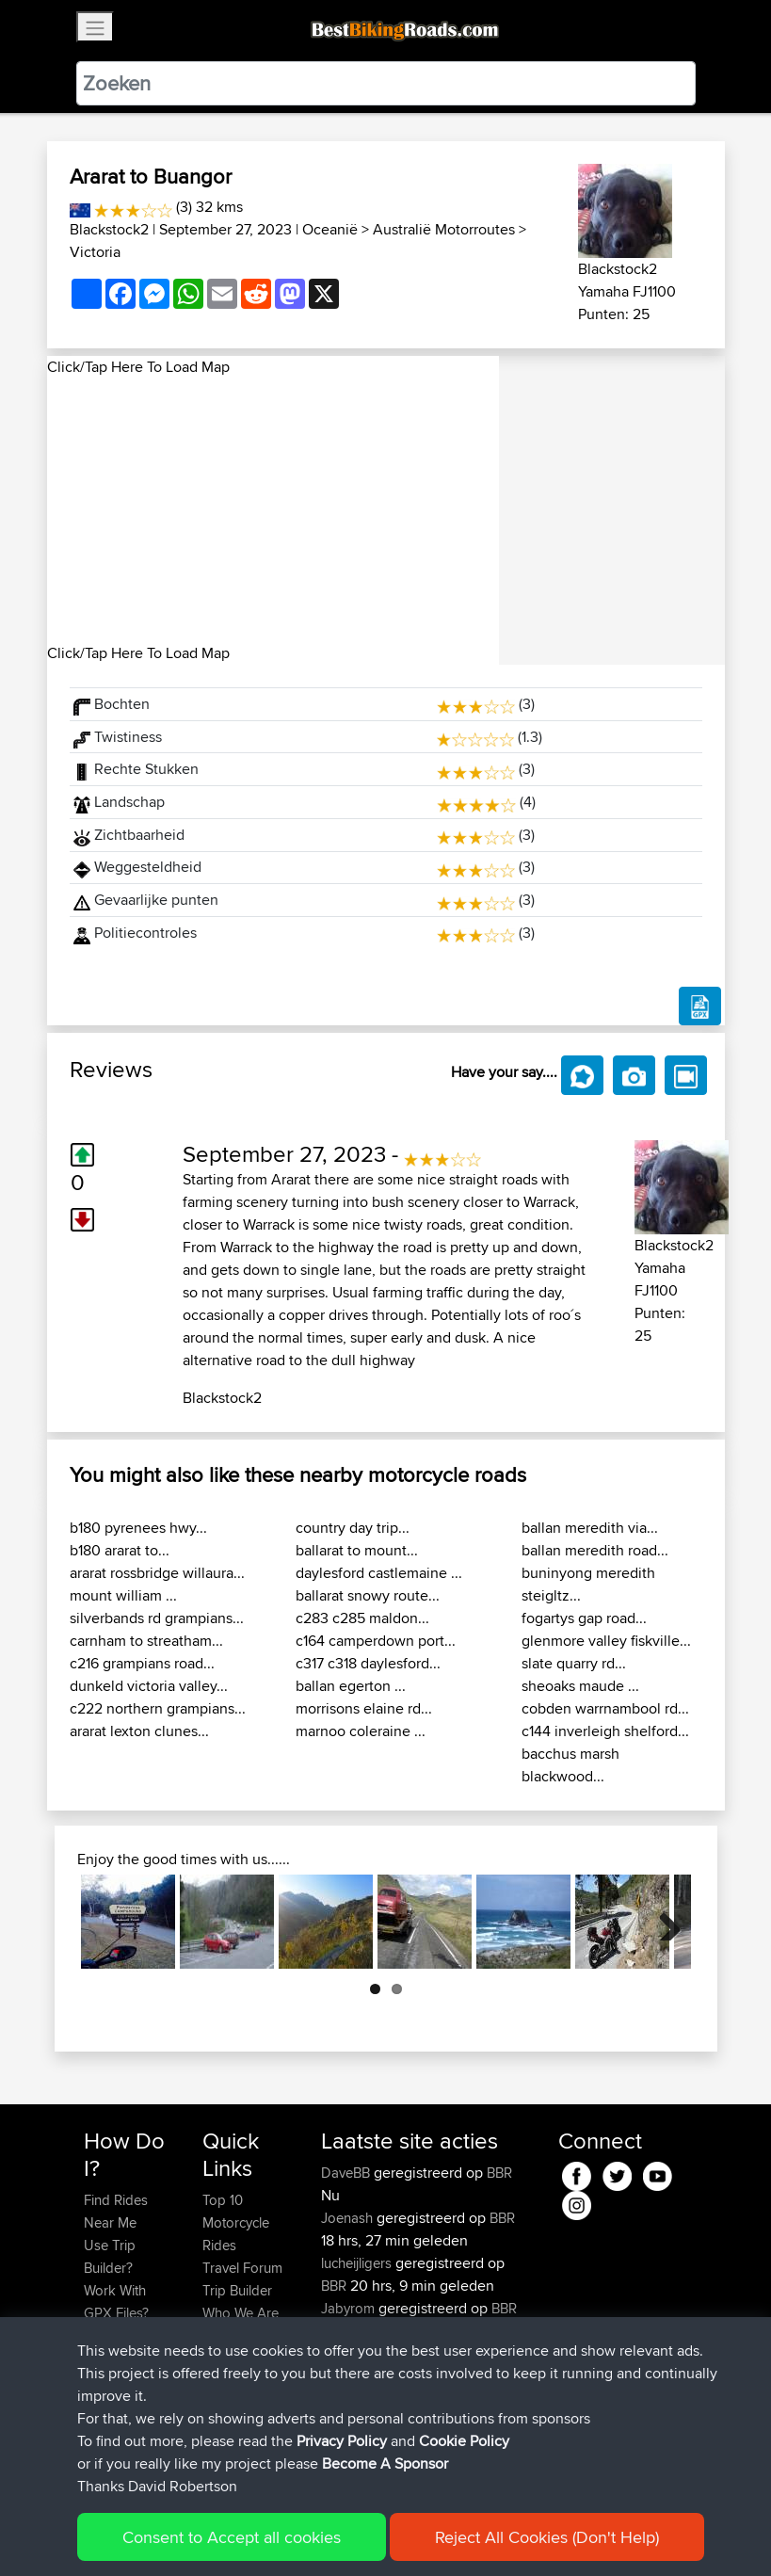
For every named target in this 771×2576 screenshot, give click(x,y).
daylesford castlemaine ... (379, 1573)
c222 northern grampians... (158, 1708)
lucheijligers (358, 2263)
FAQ (96, 2426)
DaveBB (347, 2172)
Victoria (95, 252)
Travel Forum (242, 2268)
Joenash (349, 2218)
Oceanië (330, 229)
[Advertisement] (273, 510)
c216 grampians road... (142, 1663)
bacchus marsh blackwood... (570, 1765)
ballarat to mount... (357, 1550)
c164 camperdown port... (376, 1640)
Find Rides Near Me (116, 2211)
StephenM (354, 2353)
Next (663, 1921)
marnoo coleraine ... (361, 1731)
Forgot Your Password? (120, 2347)
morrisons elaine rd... (364, 1708)
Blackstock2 (109, 229)
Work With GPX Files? (116, 2301)
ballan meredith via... (590, 1527)
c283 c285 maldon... (362, 1618)
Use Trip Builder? (110, 2256)
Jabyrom (349, 2308)
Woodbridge (359, 2376)
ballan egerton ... (351, 1686)
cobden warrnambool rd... (605, 1708)
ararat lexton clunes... (139, 1731)
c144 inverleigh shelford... (605, 1731)
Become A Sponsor (115, 2392)
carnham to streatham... (146, 1640)
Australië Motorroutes (444, 229)
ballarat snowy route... (368, 1595)
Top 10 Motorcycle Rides (235, 2222)
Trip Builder (237, 2290)
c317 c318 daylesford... (368, 1663)
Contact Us (236, 2335)
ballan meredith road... (595, 1550)
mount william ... (123, 1595)
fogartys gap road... (584, 1618)
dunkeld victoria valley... (149, 1686)
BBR (499, 2172)
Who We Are (240, 2313)
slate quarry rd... (574, 1663)
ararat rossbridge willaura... (157, 1573)
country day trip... (353, 1527)
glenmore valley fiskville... (606, 1640)
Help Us (227, 2358)
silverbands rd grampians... (157, 1618)
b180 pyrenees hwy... (138, 1527)
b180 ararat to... (119, 1550)
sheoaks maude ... (580, 1686)
